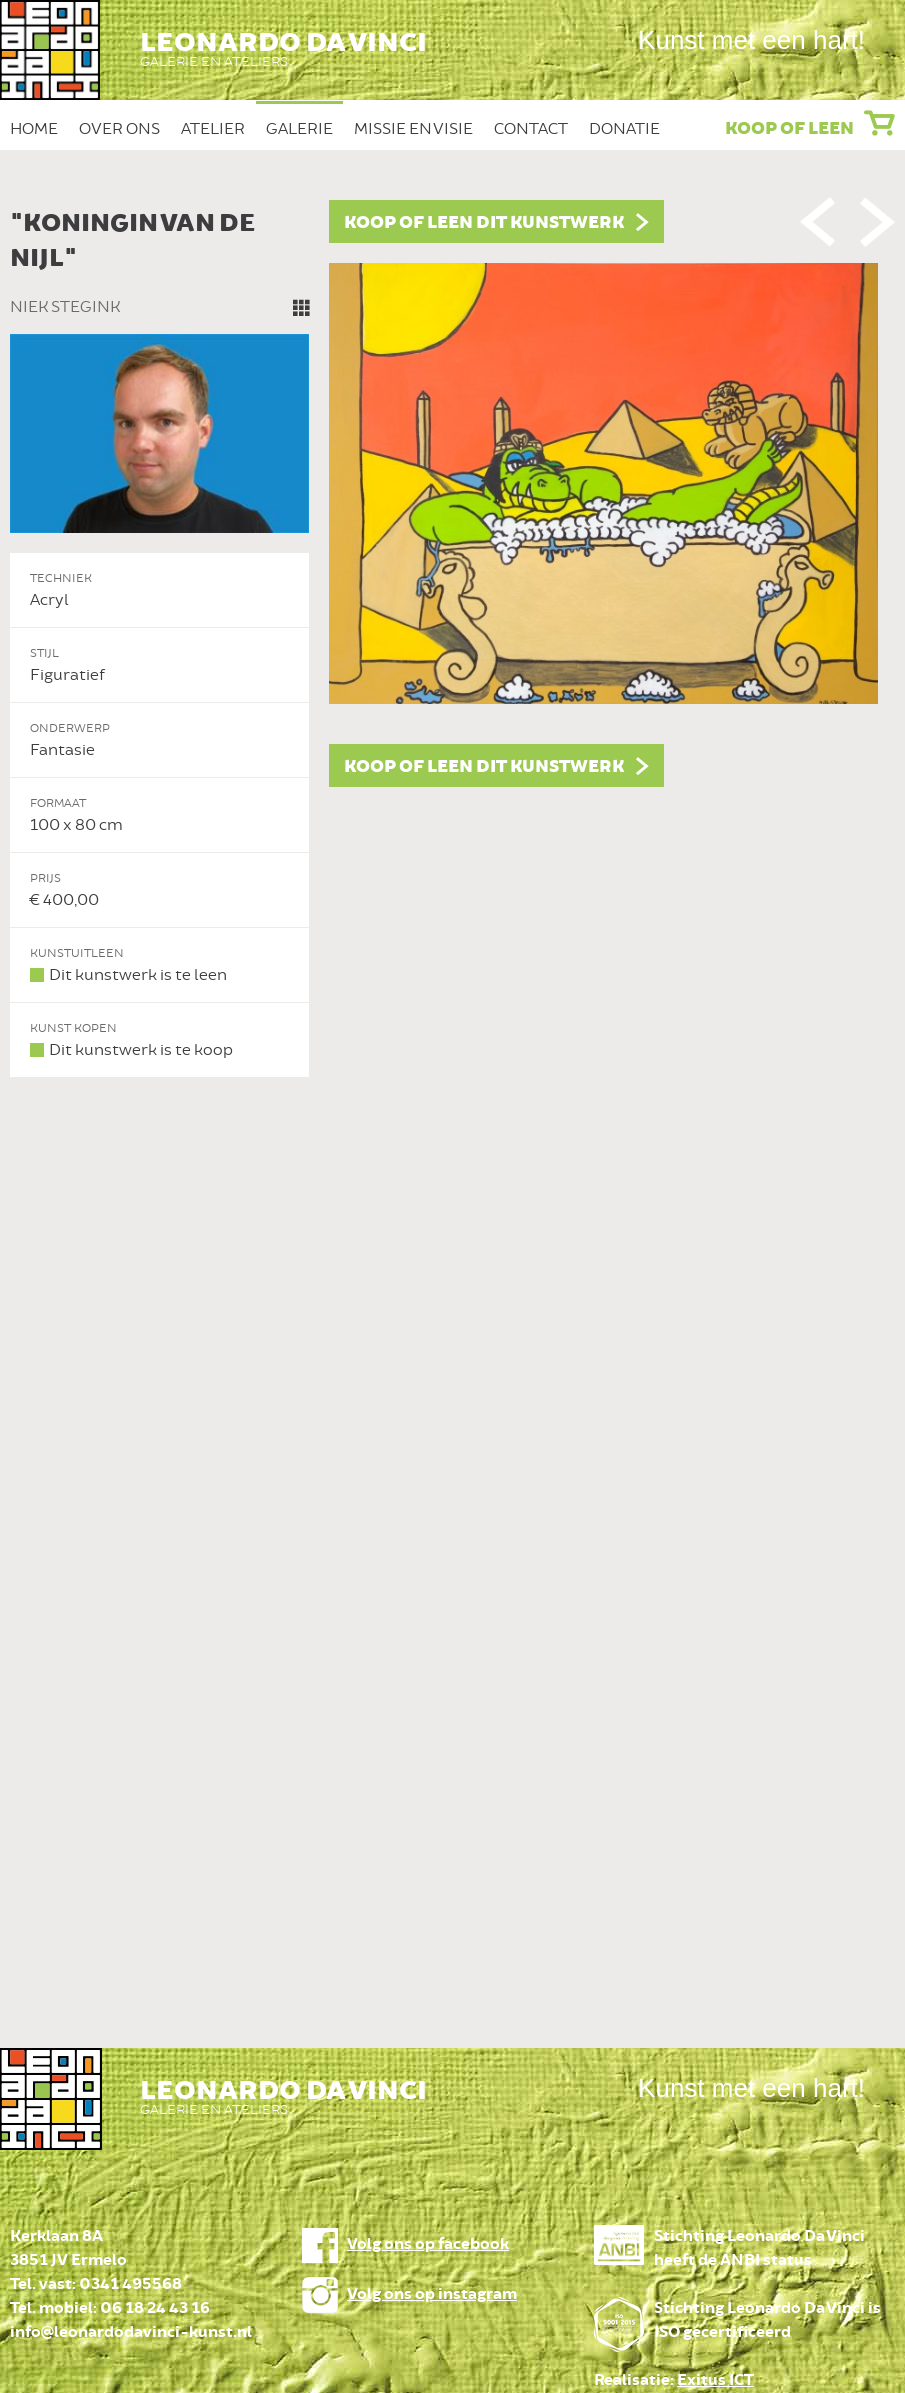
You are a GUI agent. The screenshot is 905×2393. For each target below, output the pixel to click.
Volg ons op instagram (432, 2294)
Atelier (213, 129)
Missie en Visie (413, 129)
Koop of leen (789, 129)
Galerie (299, 129)
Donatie (624, 129)
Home (34, 129)
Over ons (119, 129)
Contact (531, 129)
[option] (452, 639)
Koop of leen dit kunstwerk (484, 223)
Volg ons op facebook (428, 2244)
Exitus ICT (715, 2380)
